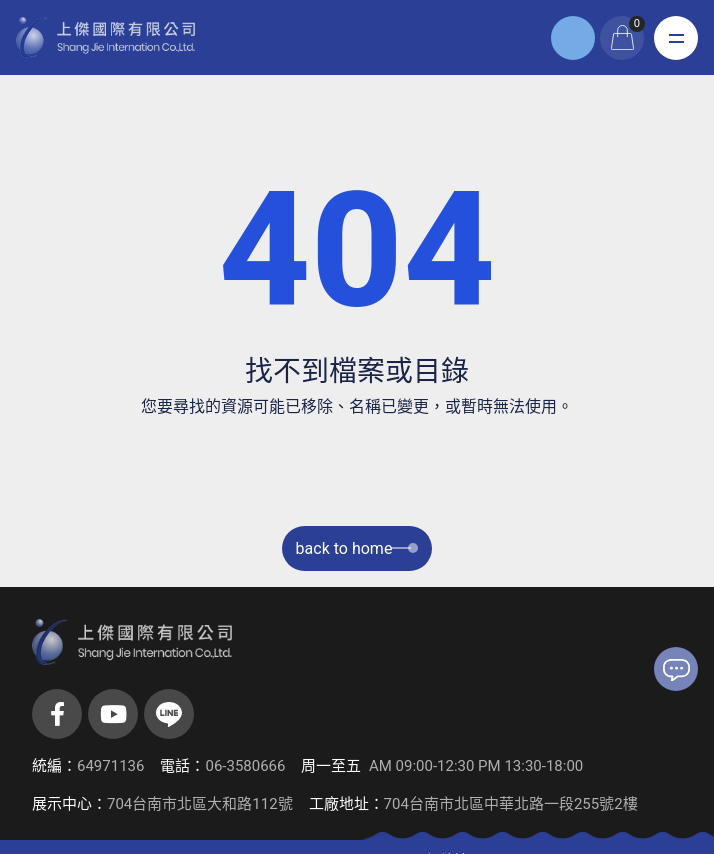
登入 (573, 38)
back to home (357, 548)
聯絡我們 (676, 670)
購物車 (636, 24)
